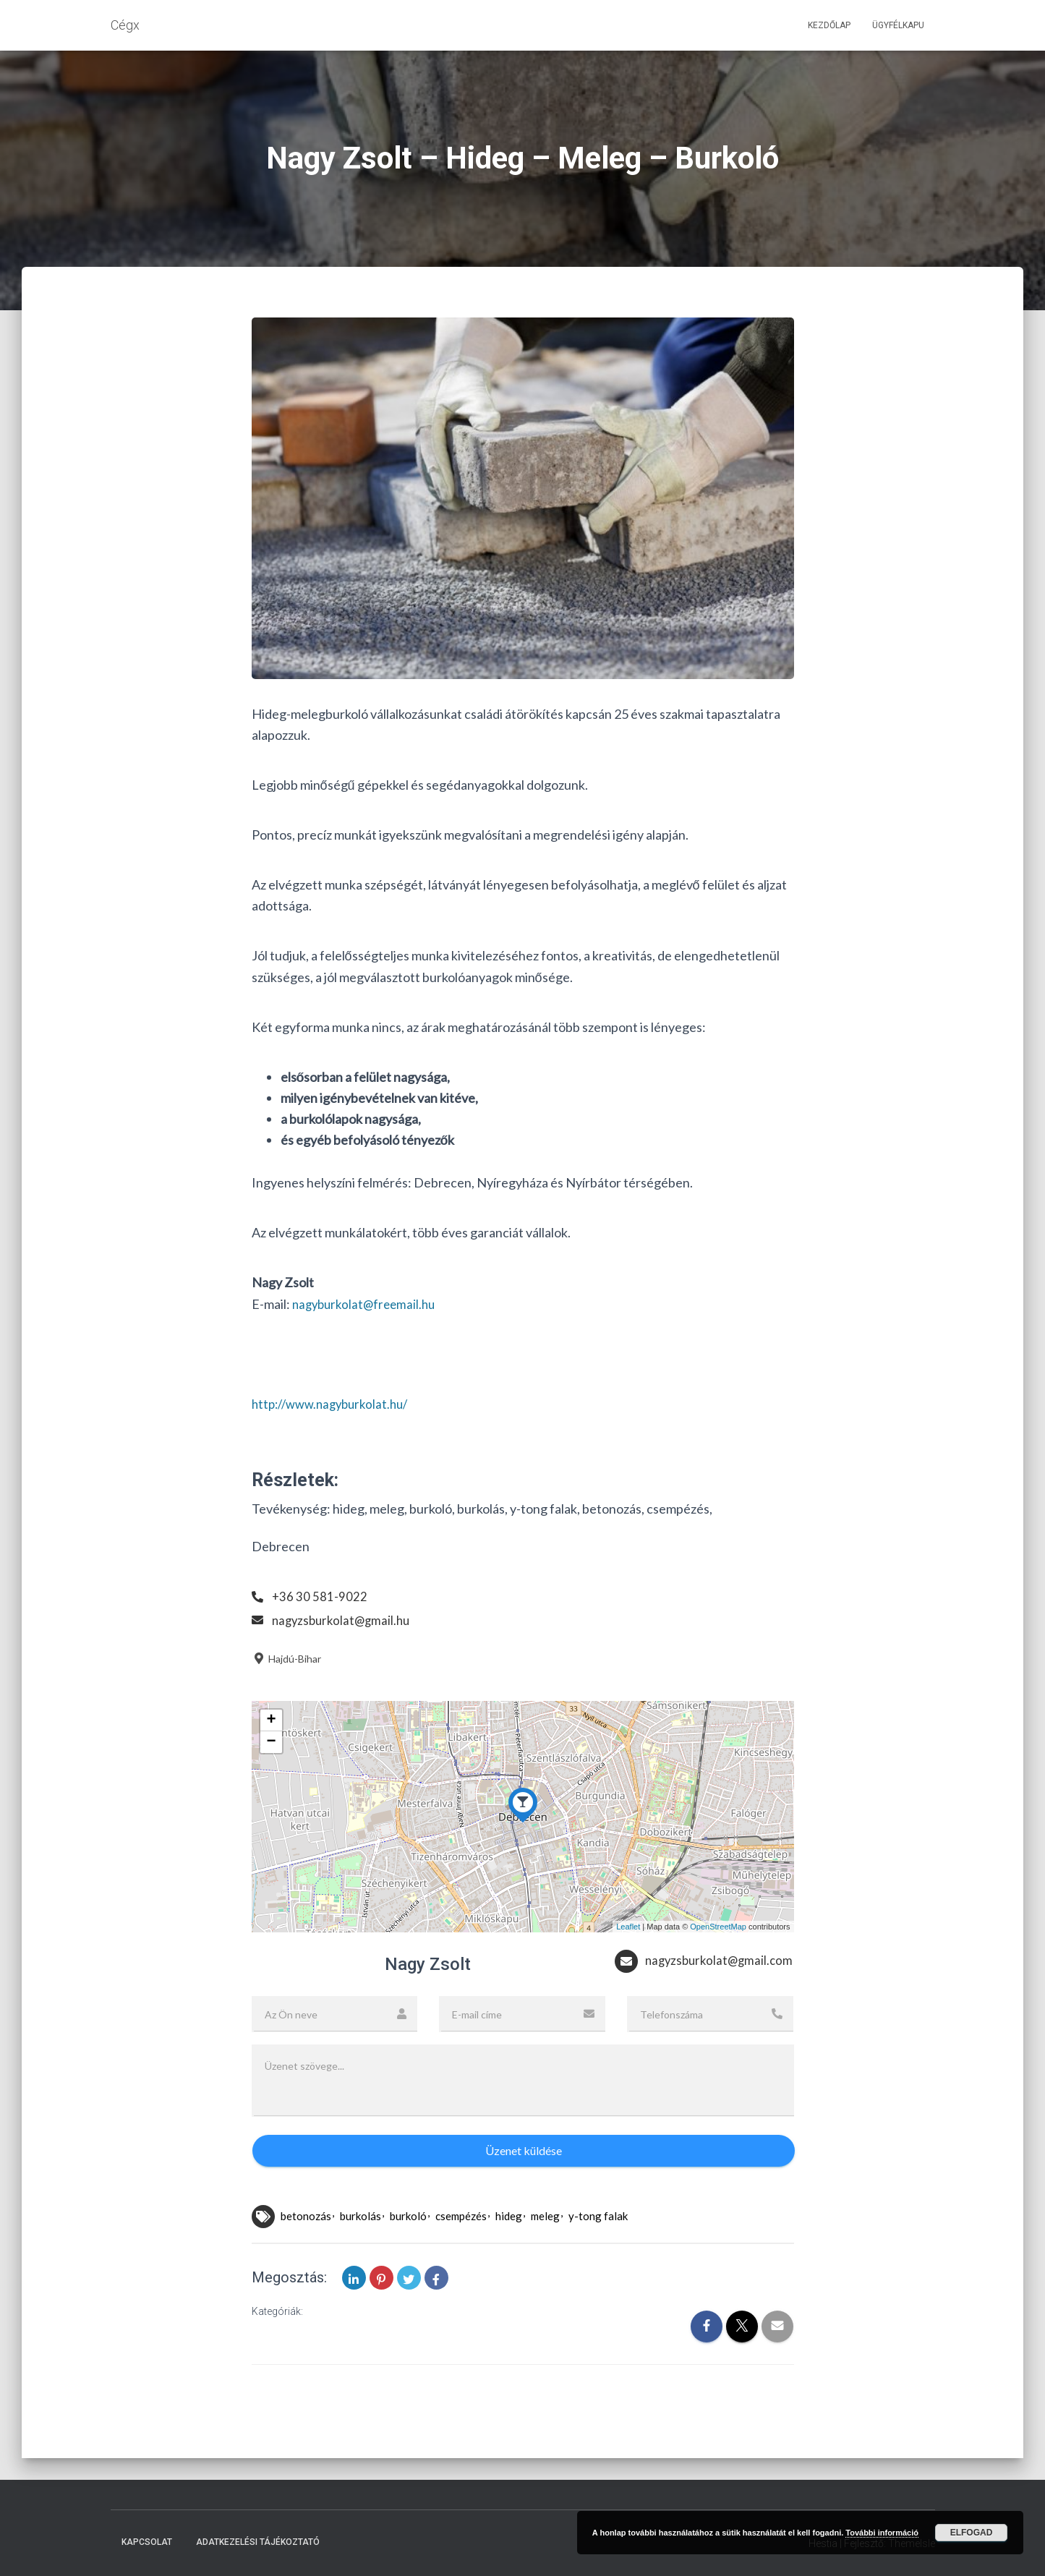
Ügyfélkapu (898, 25)
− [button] (271, 1742)
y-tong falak (598, 2244)
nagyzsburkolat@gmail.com (691, 1992)
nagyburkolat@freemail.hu (367, 1304)
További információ (881, 2532)
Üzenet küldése (523, 2178)
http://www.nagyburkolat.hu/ (335, 1404)
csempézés (461, 2244)
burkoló (408, 2244)
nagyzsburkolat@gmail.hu (344, 1620)
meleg (545, 2244)
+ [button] (271, 1720)
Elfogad (971, 2533)
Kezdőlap (829, 25)
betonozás (306, 2244)
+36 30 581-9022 (320, 1596)
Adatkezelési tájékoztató (258, 2543)
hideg (508, 2244)
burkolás (360, 2244)
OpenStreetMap (718, 1926)
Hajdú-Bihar (286, 1658)
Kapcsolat (146, 2543)
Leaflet (628, 1926)
